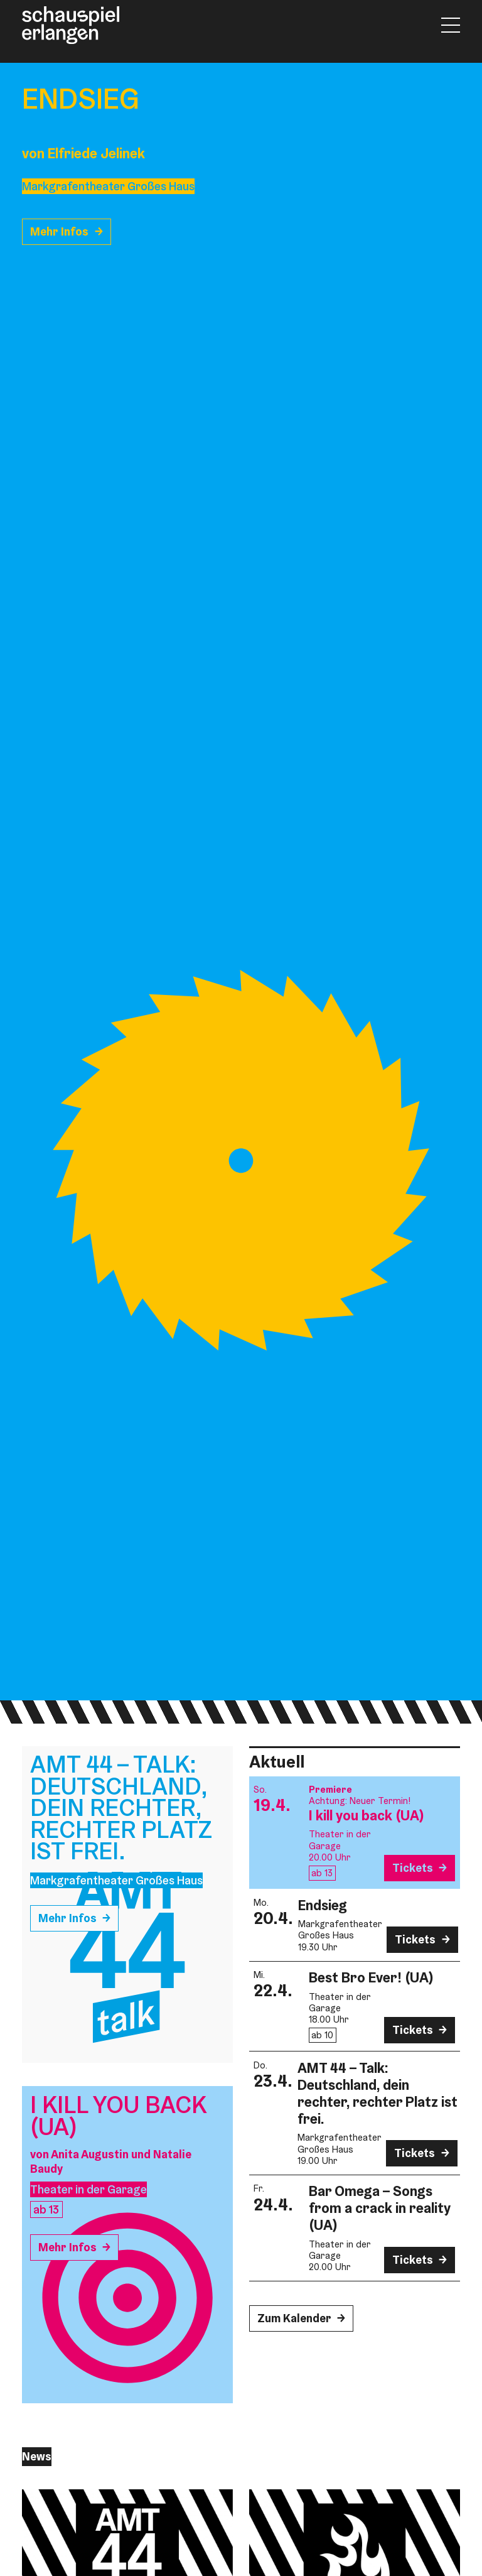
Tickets (412, 1868)
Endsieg (322, 1905)
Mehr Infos (59, 231)
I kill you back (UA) (366, 1815)
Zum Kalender (294, 2318)
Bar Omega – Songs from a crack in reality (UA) (380, 2208)
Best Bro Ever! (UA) (371, 1977)
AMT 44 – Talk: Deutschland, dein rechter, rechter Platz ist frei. (377, 2093)
